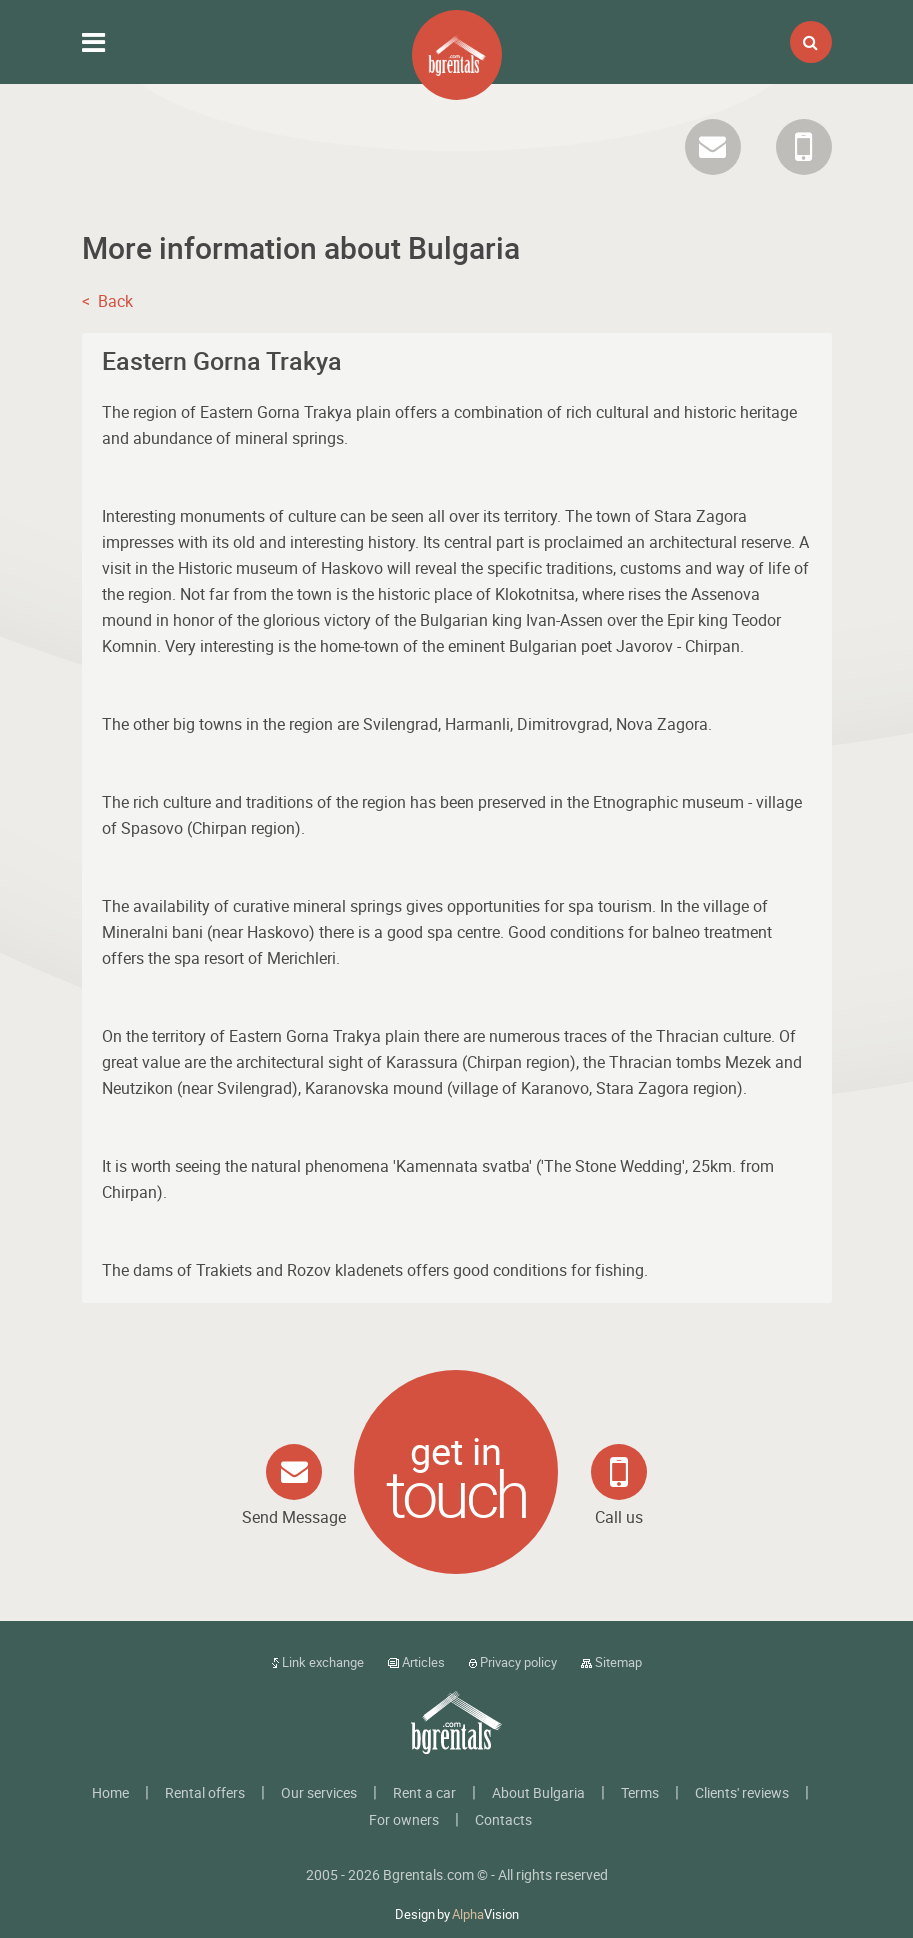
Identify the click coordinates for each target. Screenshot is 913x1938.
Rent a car (424, 1792)
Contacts (503, 1819)
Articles (416, 1662)
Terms (640, 1792)
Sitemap (611, 1662)
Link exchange (318, 1662)
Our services (319, 1792)
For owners (404, 1819)
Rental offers (205, 1792)
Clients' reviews (742, 1792)
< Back (107, 301)
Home (110, 1792)
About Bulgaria (538, 1792)
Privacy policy (513, 1662)
